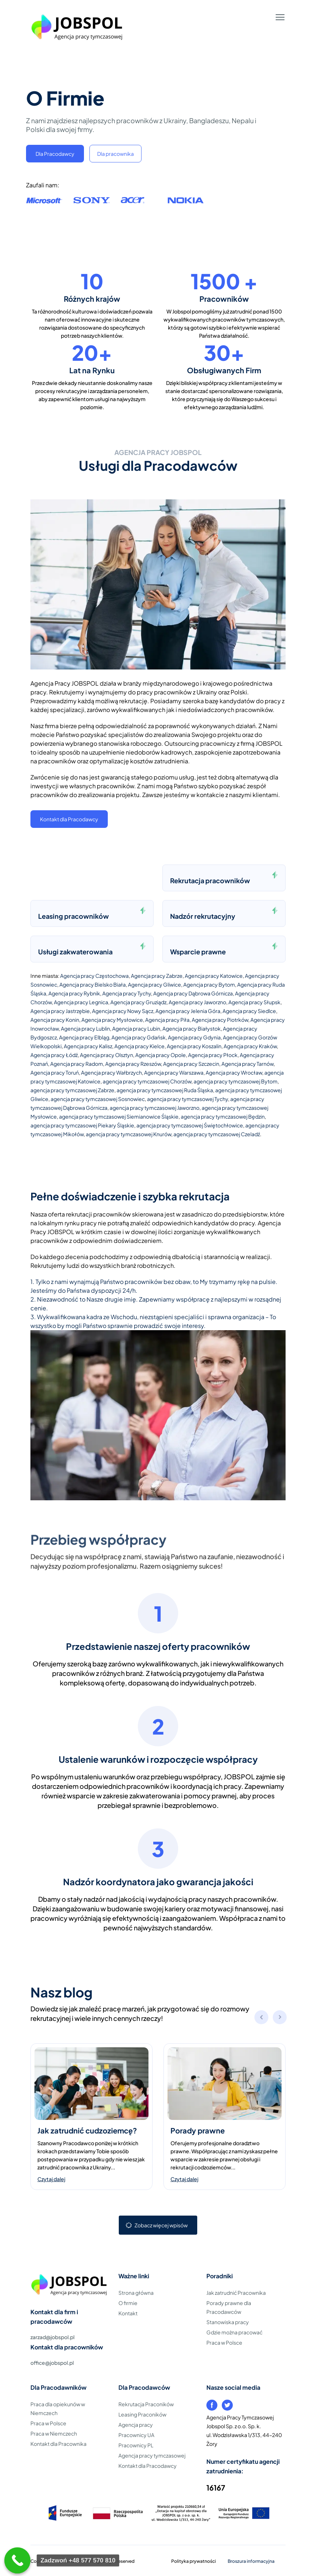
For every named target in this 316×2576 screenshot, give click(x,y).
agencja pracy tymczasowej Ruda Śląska (165, 1090)
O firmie (127, 2303)
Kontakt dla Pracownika (58, 2443)
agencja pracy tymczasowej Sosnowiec (98, 1099)
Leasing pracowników (73, 916)
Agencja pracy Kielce (139, 1046)
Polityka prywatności (193, 2561)
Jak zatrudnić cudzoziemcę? (87, 2130)
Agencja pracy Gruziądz (138, 1002)
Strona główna (136, 2292)
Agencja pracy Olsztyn (106, 1055)
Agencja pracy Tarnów (247, 1063)
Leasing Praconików (142, 2414)
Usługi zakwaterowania (75, 951)
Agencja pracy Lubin (136, 1028)
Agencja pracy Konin (54, 1019)
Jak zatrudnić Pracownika (236, 2292)
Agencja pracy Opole (160, 1055)
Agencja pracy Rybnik (74, 993)
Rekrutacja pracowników (210, 880)
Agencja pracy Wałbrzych (111, 1072)
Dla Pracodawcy (55, 153)
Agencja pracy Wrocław (234, 1072)
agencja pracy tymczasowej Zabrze (72, 1090)
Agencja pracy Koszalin (194, 1046)
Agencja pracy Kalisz (88, 1046)
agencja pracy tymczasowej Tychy (187, 1099)
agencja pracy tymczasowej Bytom (236, 1081)
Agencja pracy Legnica (81, 1002)
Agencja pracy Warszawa (173, 1072)
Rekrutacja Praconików (146, 2404)
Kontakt (127, 2313)
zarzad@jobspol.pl (52, 2337)
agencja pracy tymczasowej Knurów (128, 1134)
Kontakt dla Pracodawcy (69, 819)
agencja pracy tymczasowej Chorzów (147, 1081)
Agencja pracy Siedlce (249, 1011)
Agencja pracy (135, 2424)
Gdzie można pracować (234, 2332)
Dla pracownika (115, 153)
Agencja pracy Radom (76, 1063)
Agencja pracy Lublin (85, 1028)
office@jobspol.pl (52, 2362)
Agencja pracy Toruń (54, 1072)
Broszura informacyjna (251, 2561)
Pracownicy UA (136, 2435)
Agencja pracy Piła (167, 1019)
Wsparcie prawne (198, 951)
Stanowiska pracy (227, 2322)
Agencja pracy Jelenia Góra (187, 1011)
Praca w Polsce (224, 2342)
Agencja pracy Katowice (214, 975)
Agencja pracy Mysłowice (112, 1019)
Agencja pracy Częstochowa (94, 975)
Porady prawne (197, 2130)
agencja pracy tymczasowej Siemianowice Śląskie (119, 1116)
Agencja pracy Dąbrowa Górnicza (193, 993)
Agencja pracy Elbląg (84, 1037)
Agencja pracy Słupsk (254, 1002)
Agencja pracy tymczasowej (151, 2455)
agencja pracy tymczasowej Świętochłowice (189, 1125)
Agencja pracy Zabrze (157, 975)
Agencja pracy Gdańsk (138, 1037)
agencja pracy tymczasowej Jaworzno (154, 1107)
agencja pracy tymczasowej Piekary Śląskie (82, 1125)
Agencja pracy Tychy (126, 993)
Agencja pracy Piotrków (220, 1019)
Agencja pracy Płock (213, 1055)
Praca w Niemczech (53, 2433)
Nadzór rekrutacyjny (202, 916)
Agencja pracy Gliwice (154, 984)
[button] (280, 2018)
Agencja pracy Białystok (191, 1028)
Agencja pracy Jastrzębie (60, 1011)
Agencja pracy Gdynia (194, 1037)
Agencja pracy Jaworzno (197, 1002)
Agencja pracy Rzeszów (133, 1063)
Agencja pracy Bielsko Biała (92, 984)
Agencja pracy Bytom (209, 984)
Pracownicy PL (135, 2445)
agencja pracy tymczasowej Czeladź (216, 1134)
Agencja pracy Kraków (250, 1046)
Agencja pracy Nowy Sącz (122, 1011)
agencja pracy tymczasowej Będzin (223, 1116)
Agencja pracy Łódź (54, 1055)
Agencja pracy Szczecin (191, 1063)
